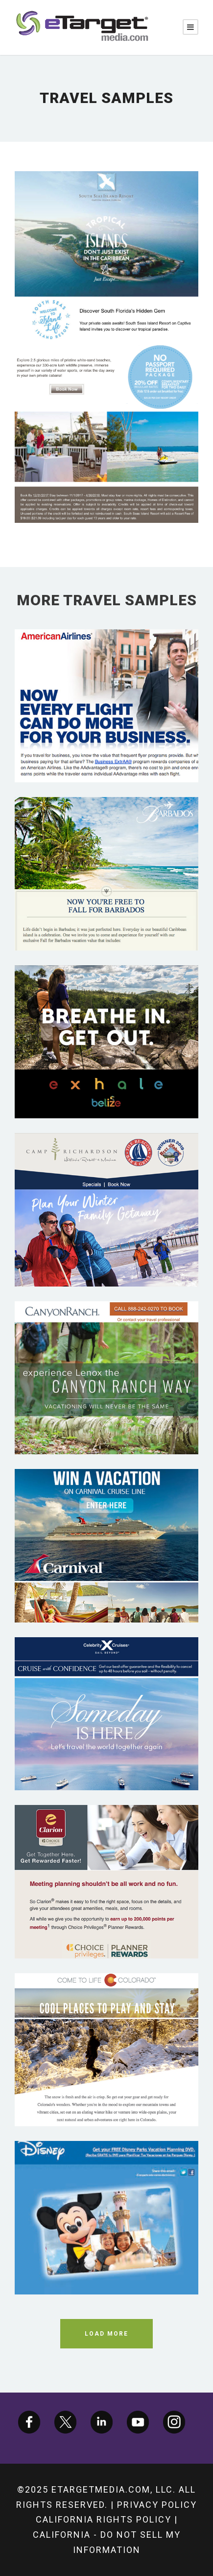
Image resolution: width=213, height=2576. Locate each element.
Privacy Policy (157, 2504)
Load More (106, 2333)
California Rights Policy (103, 2519)
